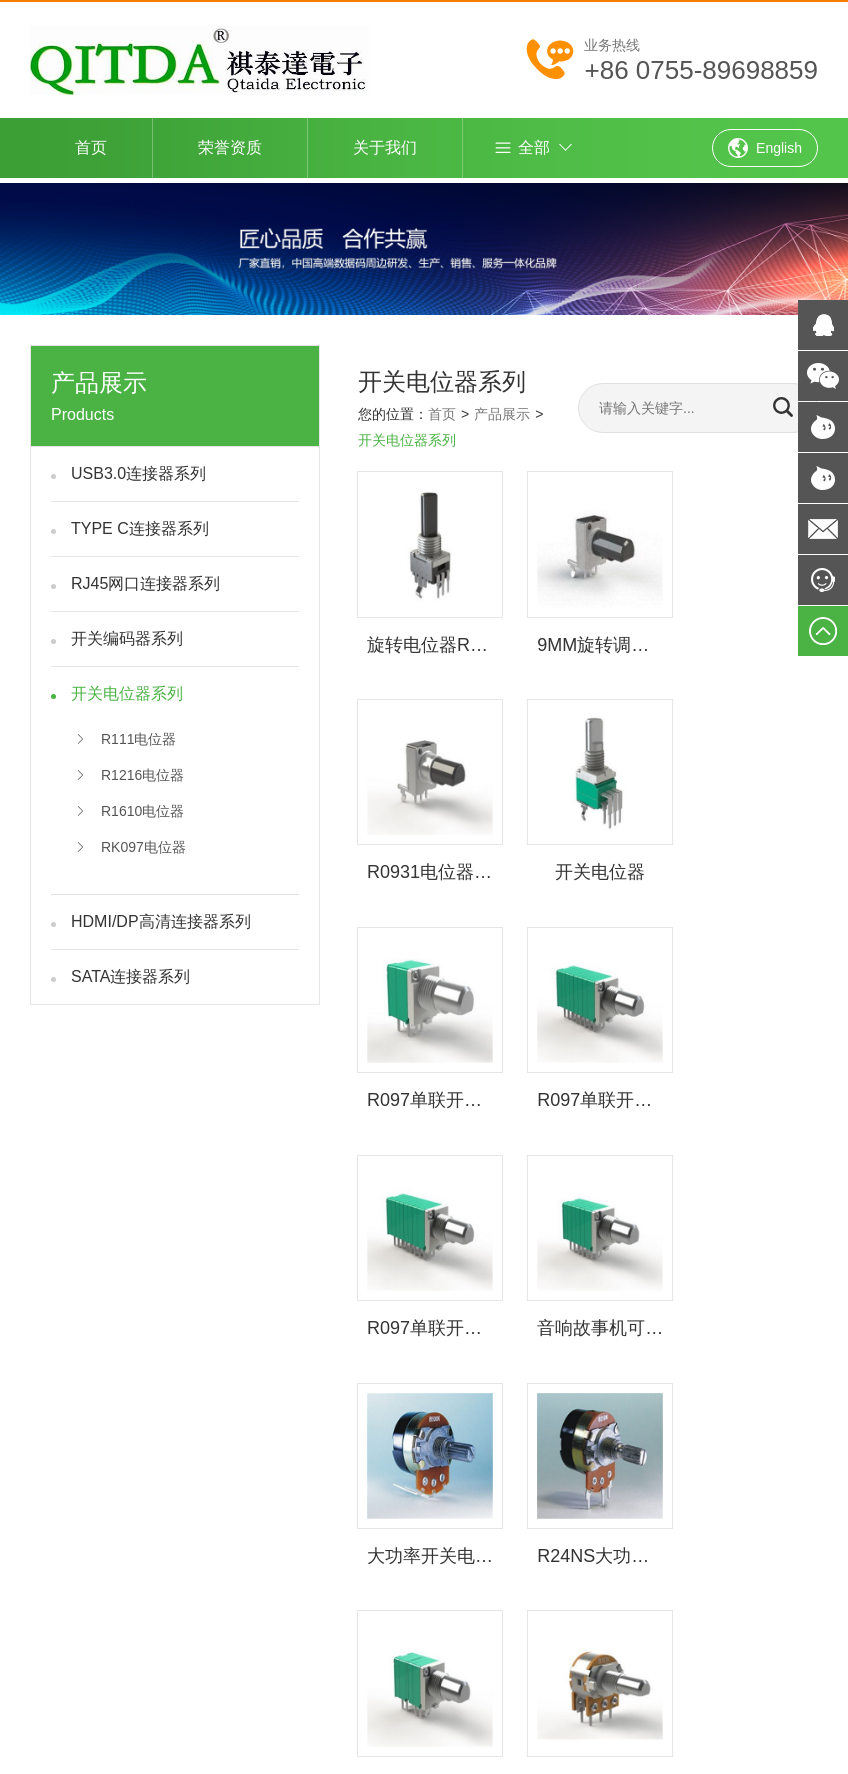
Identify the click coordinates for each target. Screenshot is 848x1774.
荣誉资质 (230, 147)
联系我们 (416, 1558)
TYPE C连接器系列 (140, 524)
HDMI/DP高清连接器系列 (161, 917)
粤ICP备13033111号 (460, 1626)
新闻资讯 (492, 1537)
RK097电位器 (130, 843)
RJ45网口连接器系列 (145, 579)
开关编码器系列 (127, 634)
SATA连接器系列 (130, 972)
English (765, 148)
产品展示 (502, 410)
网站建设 (658, 1431)
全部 (521, 148)
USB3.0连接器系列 (138, 469)
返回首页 (416, 1516)
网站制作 (742, 1431)
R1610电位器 (129, 807)
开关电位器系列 (127, 689)
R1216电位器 (129, 771)
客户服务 (568, 1537)
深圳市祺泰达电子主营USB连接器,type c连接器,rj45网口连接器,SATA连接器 (366, 1431)
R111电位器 (125, 735)
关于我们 (385, 147)
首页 (91, 147)
